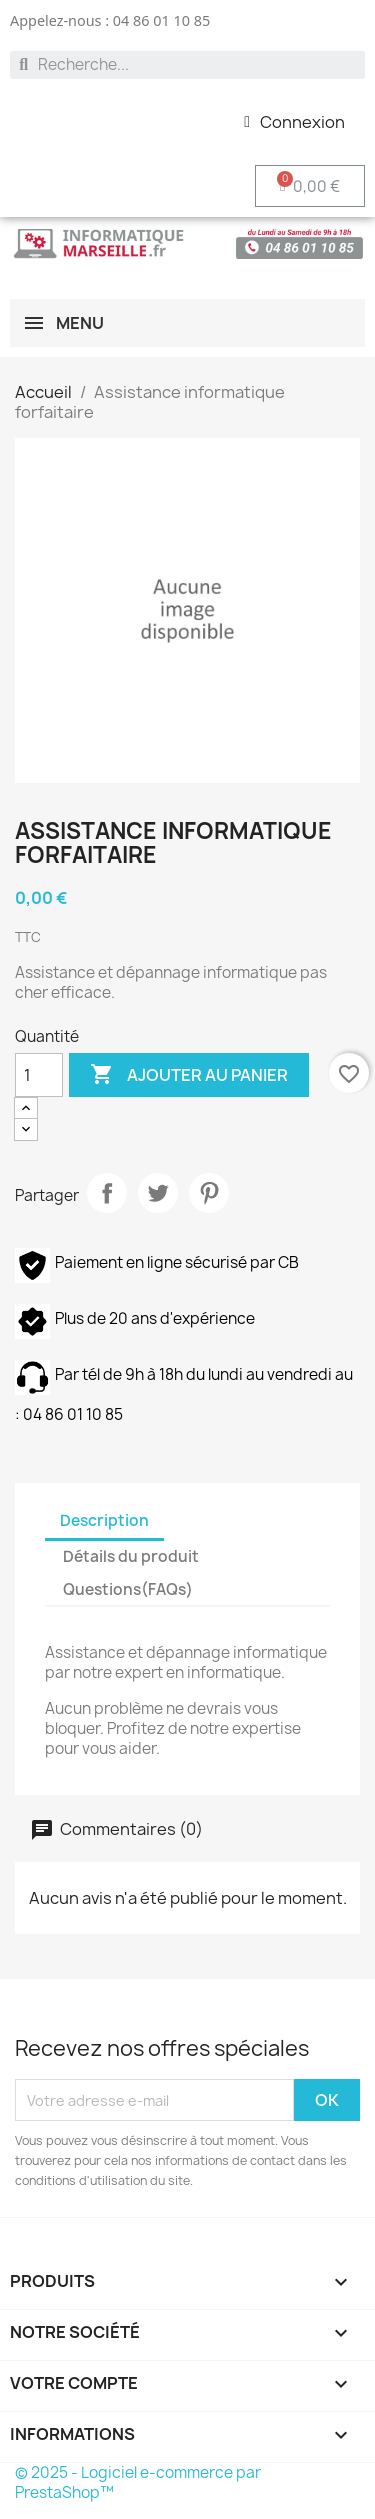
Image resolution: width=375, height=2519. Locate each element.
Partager (107, 1193)
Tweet (158, 1193)
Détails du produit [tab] (131, 1556)
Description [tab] (104, 1520)
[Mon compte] (294, 122)
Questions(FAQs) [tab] (128, 1589)
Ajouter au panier (189, 1075)
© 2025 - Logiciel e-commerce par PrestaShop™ (138, 2482)
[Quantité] (39, 1075)
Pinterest (209, 1193)
